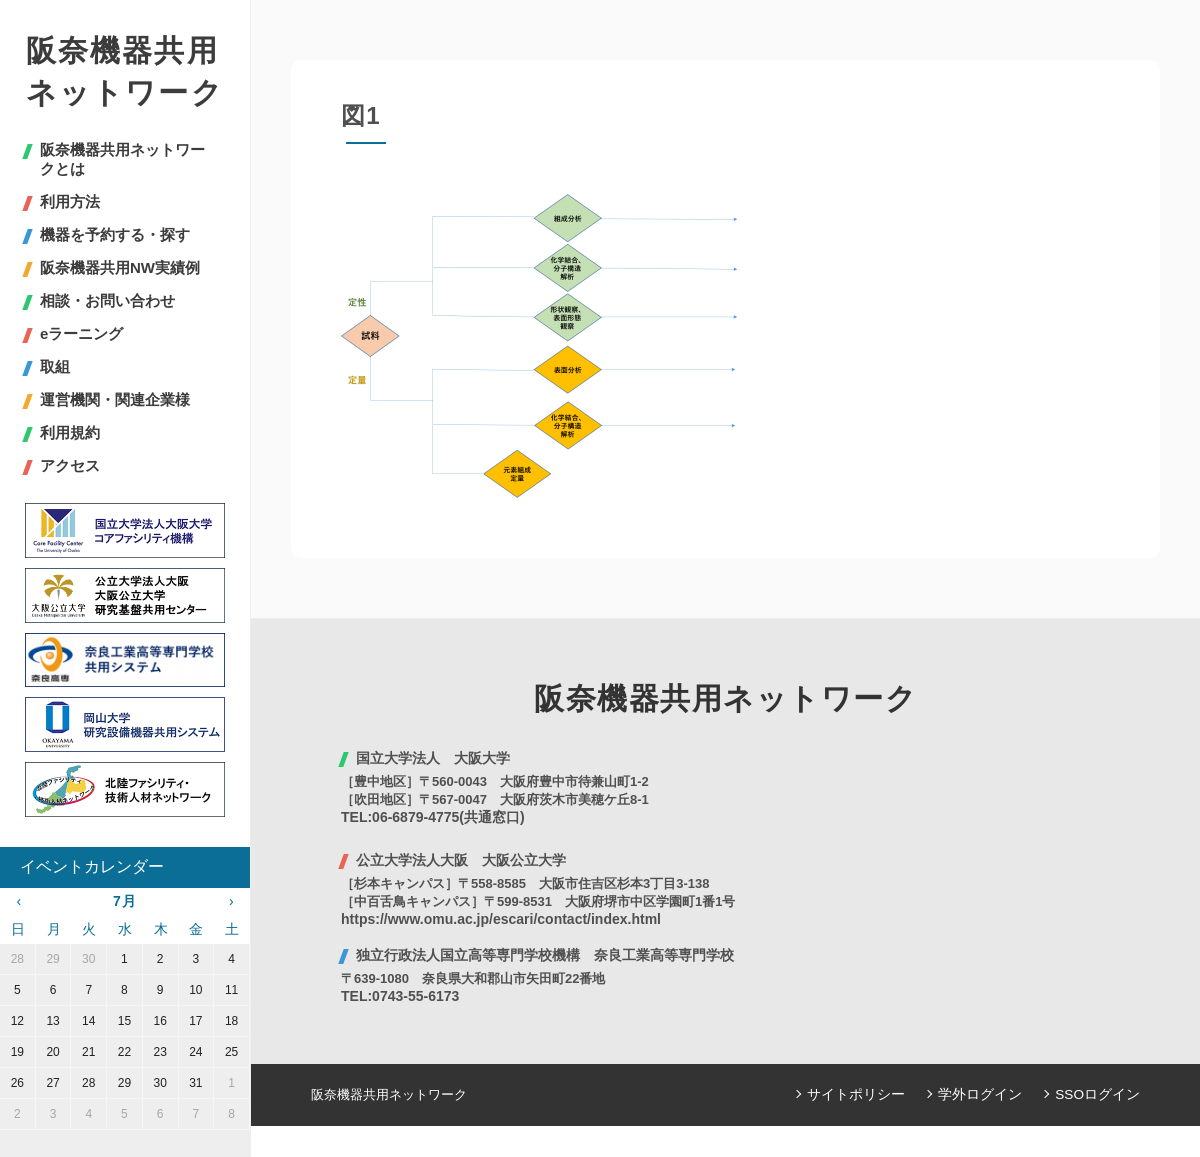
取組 (55, 366)
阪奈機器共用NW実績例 (120, 267)
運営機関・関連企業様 (115, 399)
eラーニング (81, 333)
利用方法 (70, 201)
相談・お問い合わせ (107, 300)
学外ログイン (989, 1094)
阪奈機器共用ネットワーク (125, 71)
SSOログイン (1100, 1094)
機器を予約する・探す (115, 234)
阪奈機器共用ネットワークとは (122, 159)
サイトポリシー (871, 1094)
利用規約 (70, 432)
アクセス (70, 465)
